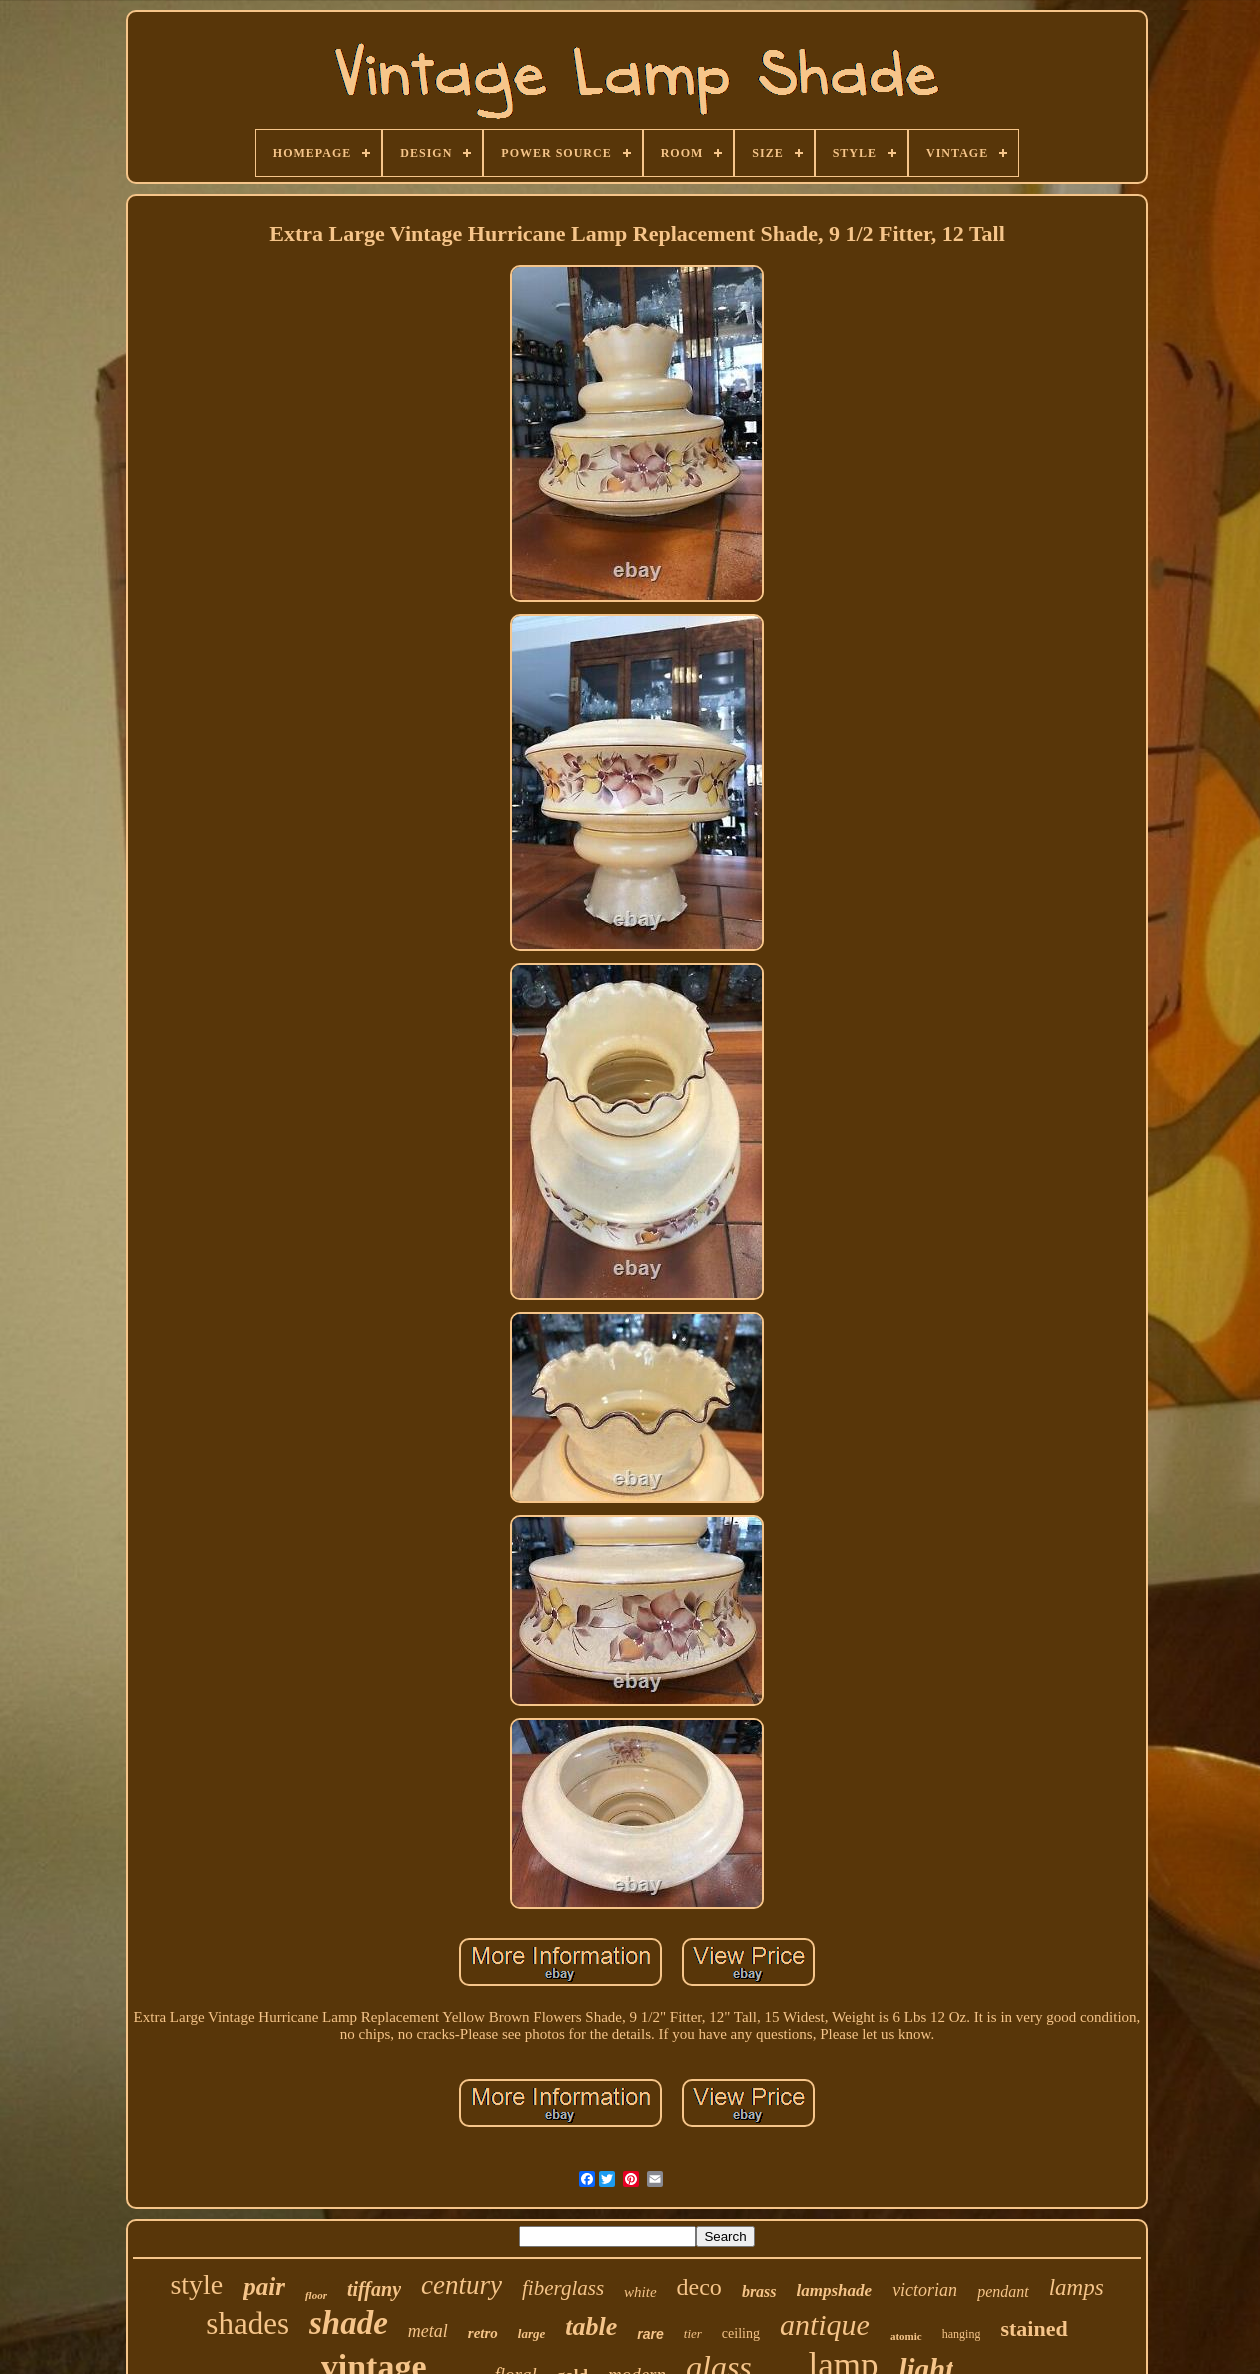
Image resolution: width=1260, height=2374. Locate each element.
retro (483, 2333)
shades (247, 2323)
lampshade (835, 2290)
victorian (924, 2290)
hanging (961, 2334)
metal (428, 2331)
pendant (1003, 2291)
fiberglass (563, 2288)
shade (348, 2323)
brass (759, 2291)
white (640, 2292)
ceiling (741, 2333)
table (591, 2326)
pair (264, 2286)
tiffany (374, 2289)
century (461, 2285)
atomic (906, 2336)
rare (650, 2334)
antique (825, 2324)
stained (1033, 2328)
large (531, 2333)
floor (316, 2295)
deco (699, 2287)
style (196, 2284)
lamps (1076, 2287)
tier (693, 2333)
